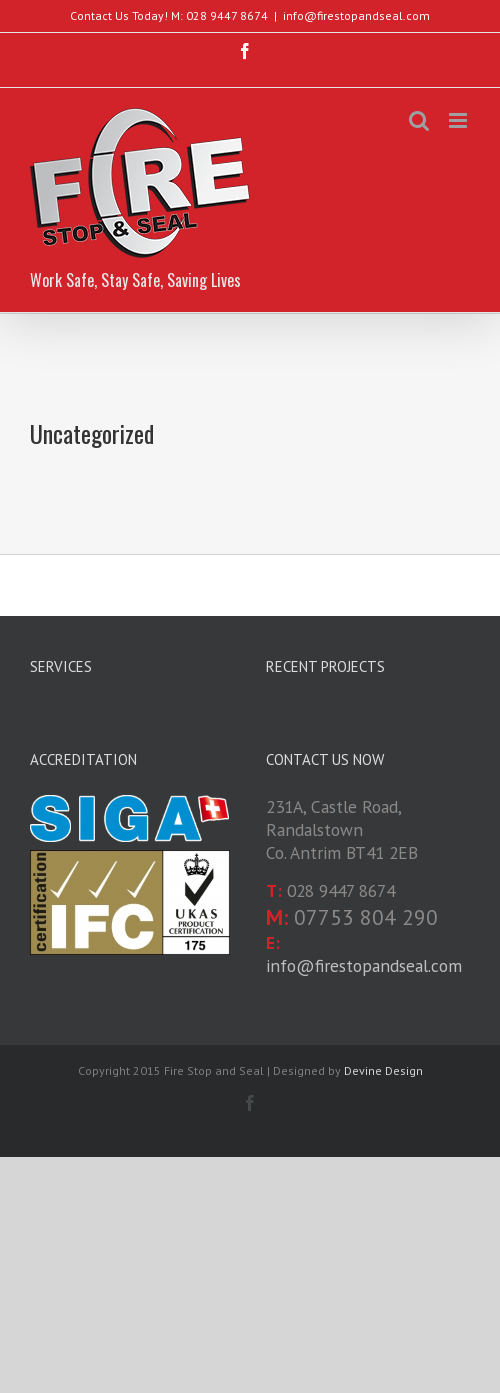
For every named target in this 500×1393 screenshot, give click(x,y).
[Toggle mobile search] (419, 120)
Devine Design (383, 1070)
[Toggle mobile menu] (459, 120)
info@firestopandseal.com (356, 15)
